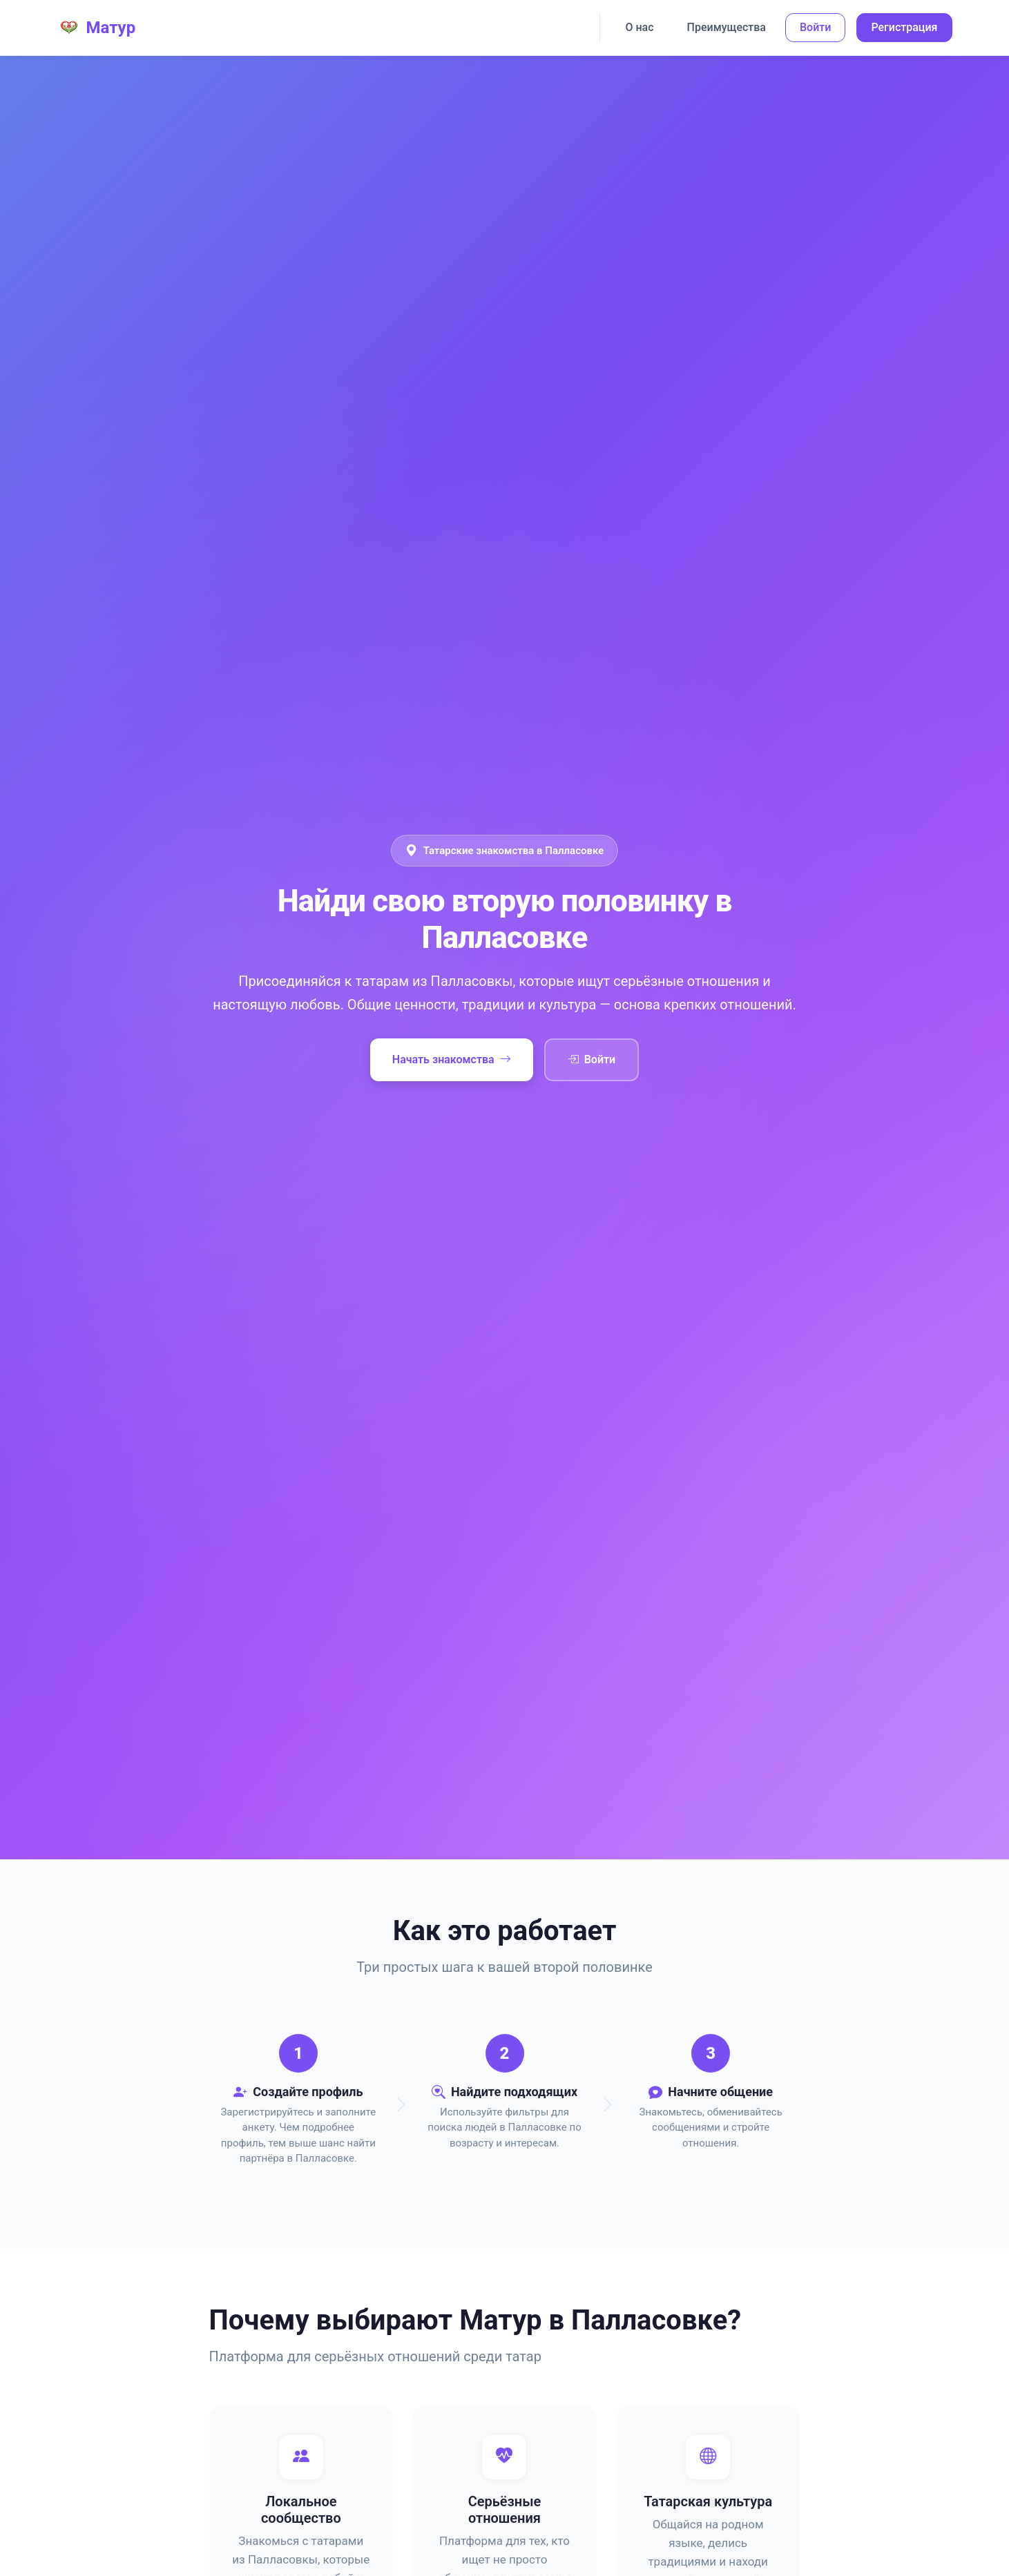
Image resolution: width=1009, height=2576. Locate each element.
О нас (639, 27)
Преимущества (726, 27)
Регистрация (904, 27)
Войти (815, 27)
